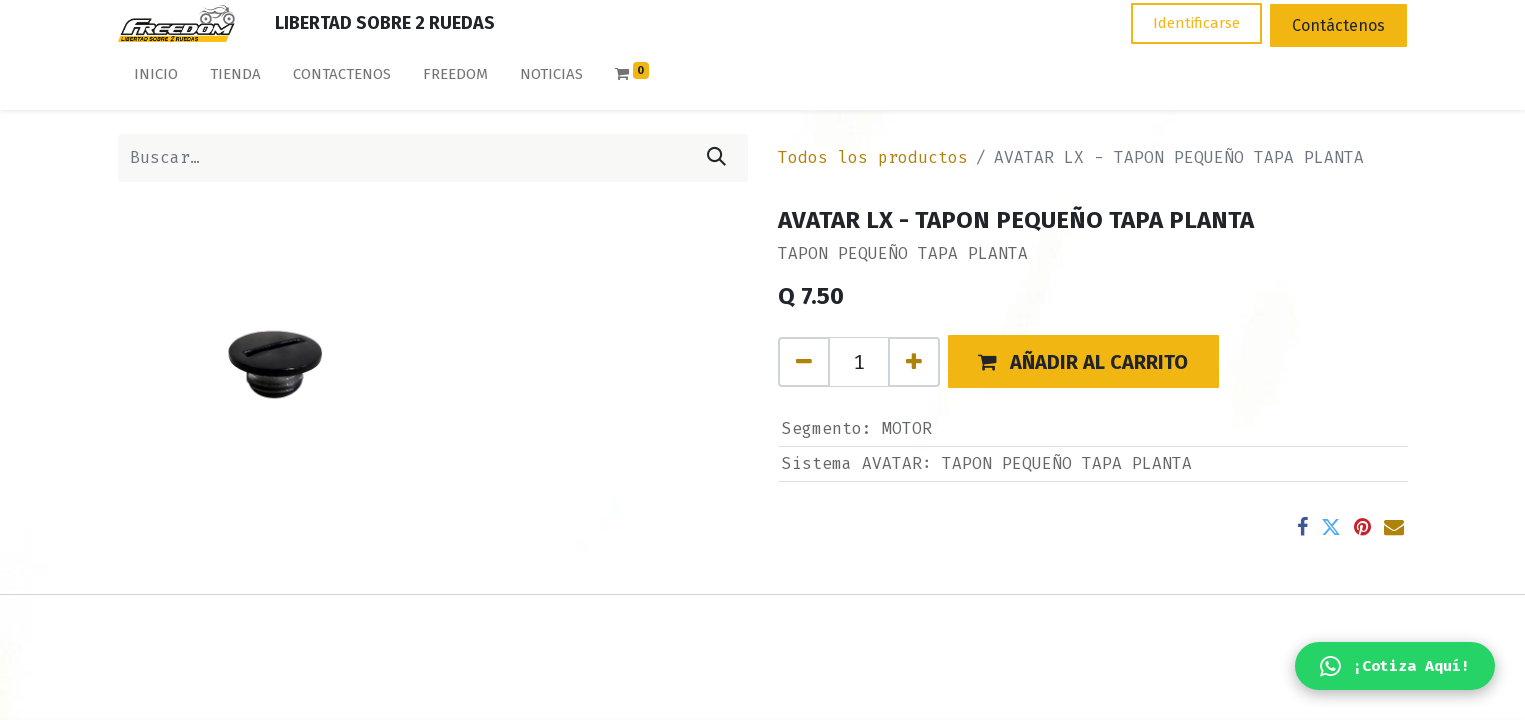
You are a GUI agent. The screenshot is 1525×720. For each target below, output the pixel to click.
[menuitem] (156, 78)
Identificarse (1196, 23)
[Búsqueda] (716, 158)
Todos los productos (873, 157)
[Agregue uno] (914, 362)
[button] (1084, 361)
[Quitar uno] (804, 362)
